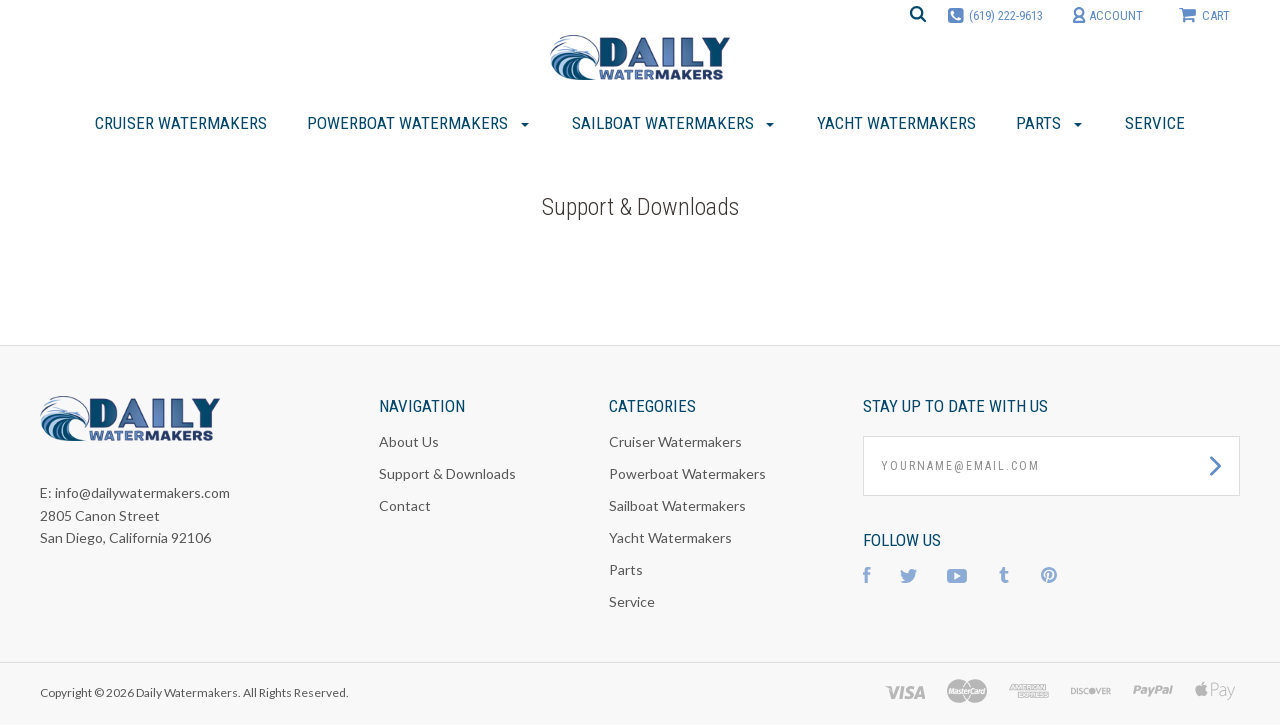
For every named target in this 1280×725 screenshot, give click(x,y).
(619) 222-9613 (1006, 15)
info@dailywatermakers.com (142, 492)
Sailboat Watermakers (677, 505)
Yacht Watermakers (670, 537)
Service (632, 601)
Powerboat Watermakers (687, 473)
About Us (409, 441)
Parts (626, 569)
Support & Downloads (447, 473)
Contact (405, 505)
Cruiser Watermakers (675, 441)
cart (1204, 14)
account (1107, 15)
